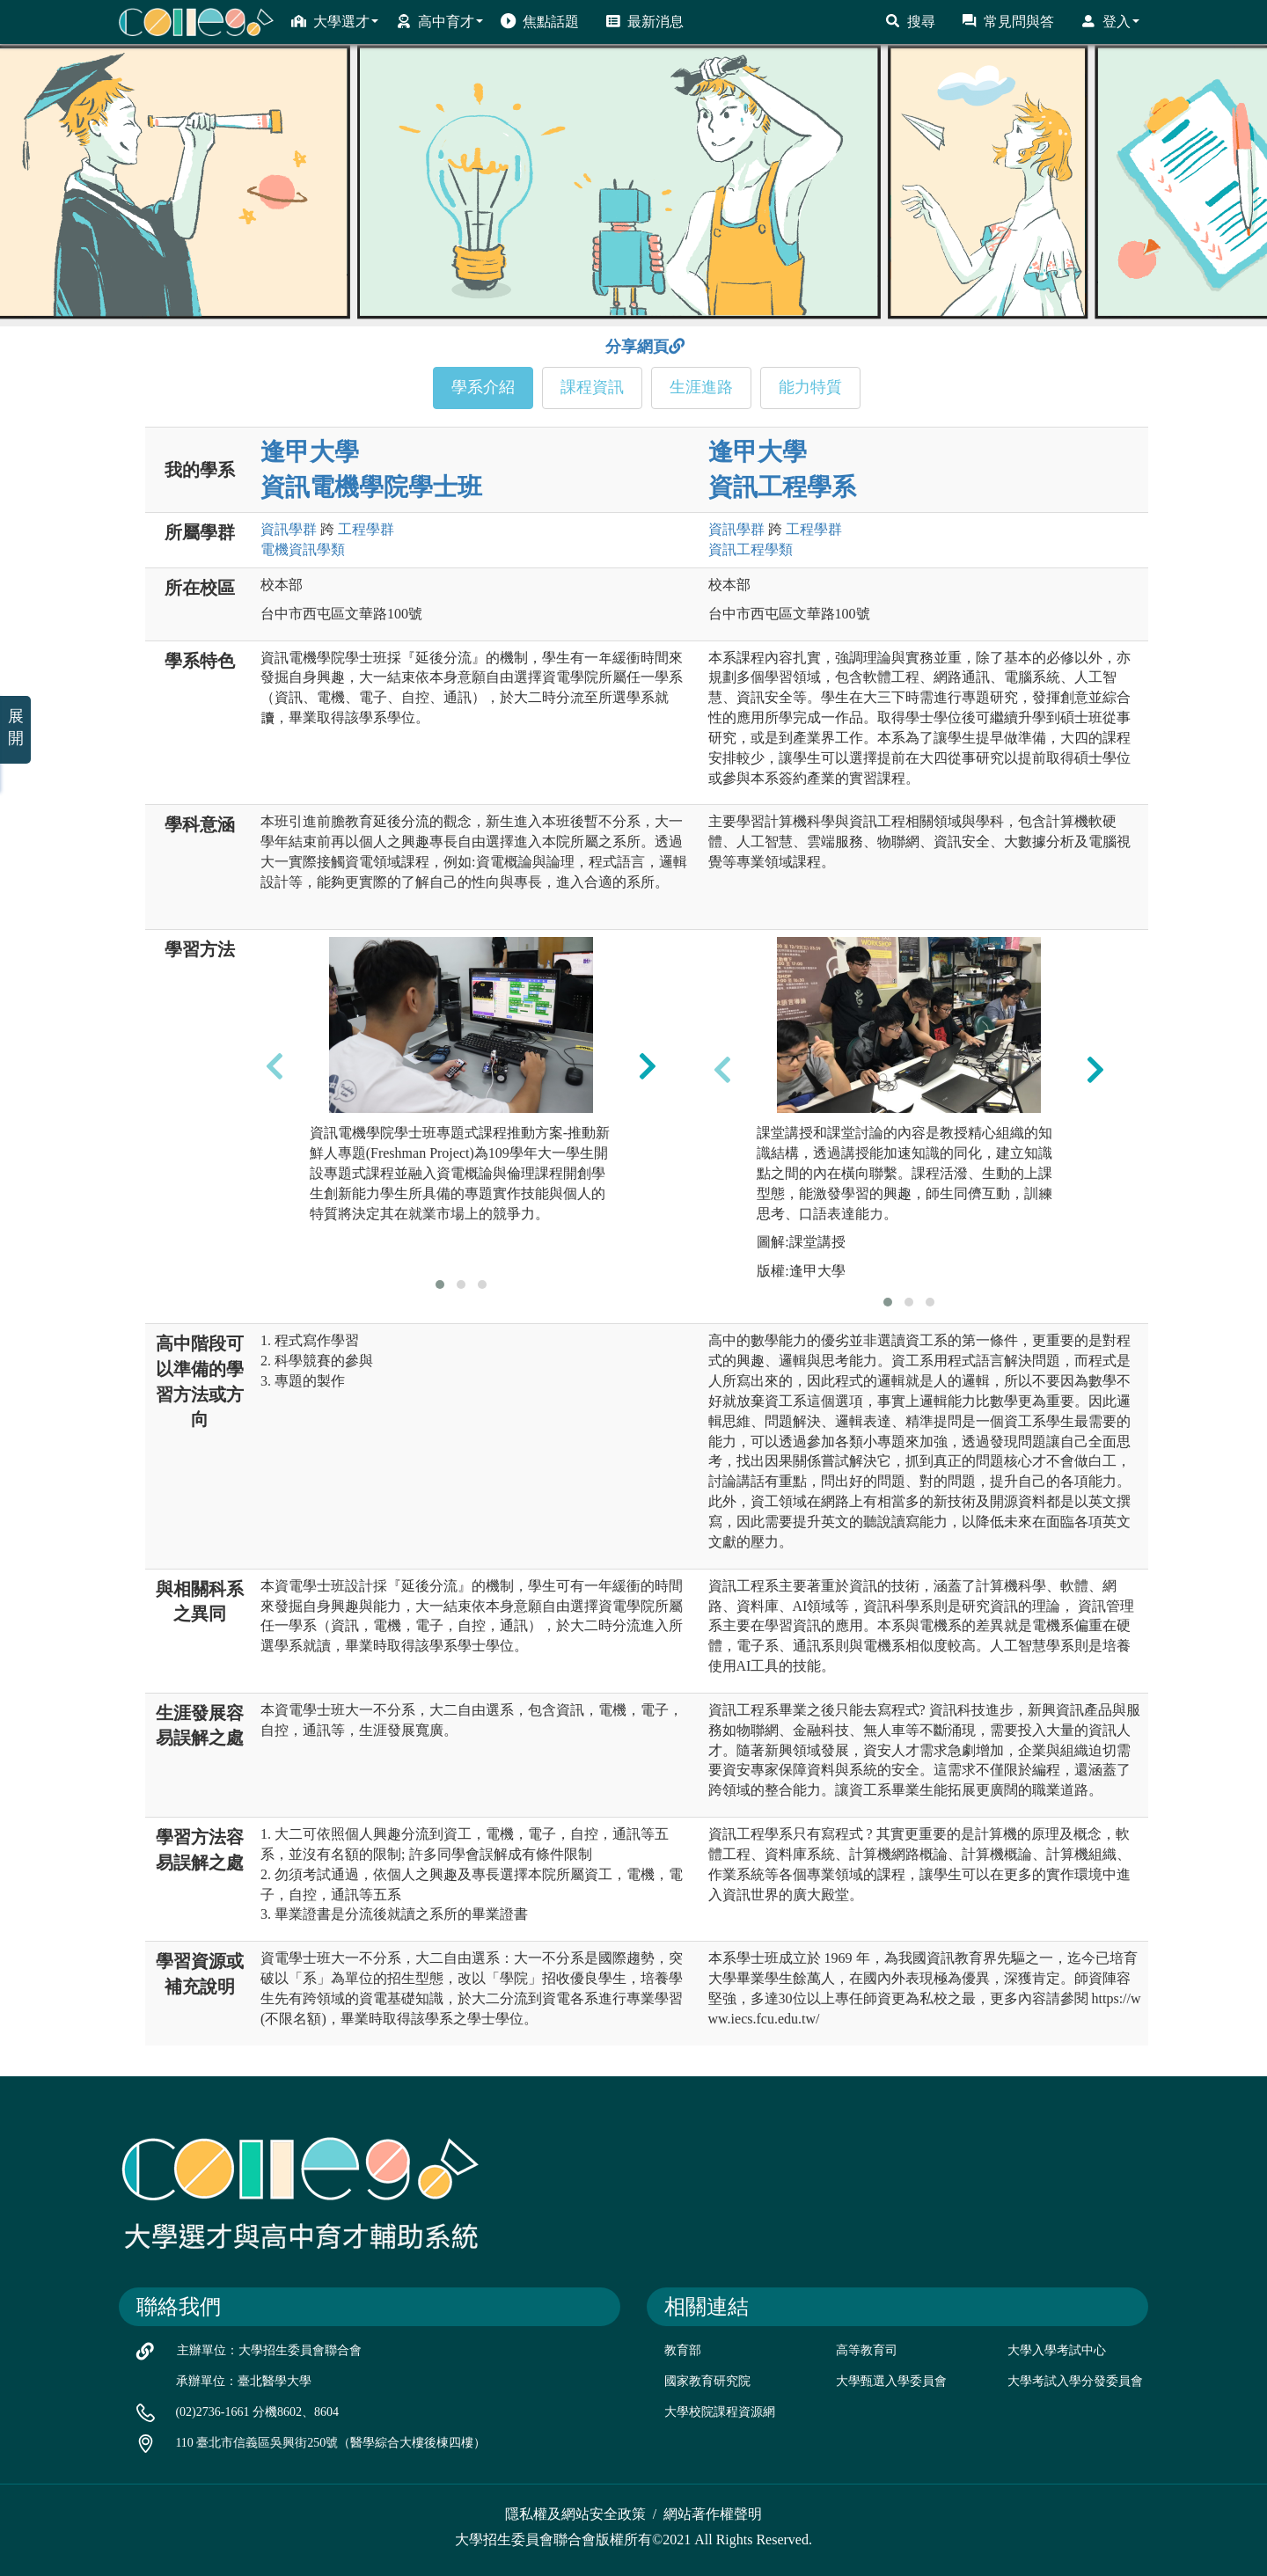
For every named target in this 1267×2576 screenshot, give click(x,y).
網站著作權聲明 (712, 2513)
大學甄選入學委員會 (891, 2381)
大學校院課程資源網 (719, 2412)
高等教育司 (866, 2350)
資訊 (288, 529)
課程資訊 (592, 387)
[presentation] (274, 1066)
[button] (439, 1284)
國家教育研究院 (707, 2381)
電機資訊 (302, 549)
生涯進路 (701, 387)
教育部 (682, 2350)
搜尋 (910, 21)
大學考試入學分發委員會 (1075, 2381)
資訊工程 (750, 549)
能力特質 (810, 387)
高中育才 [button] (439, 21)
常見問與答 (1008, 21)
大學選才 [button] (334, 21)
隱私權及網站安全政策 (575, 2513)
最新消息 (644, 21)
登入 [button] (1109, 21)
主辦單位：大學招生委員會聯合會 (269, 2350)
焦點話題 (540, 21)
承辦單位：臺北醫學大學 (243, 2381)
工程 (366, 529)
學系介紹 (483, 387)
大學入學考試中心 (1056, 2350)
